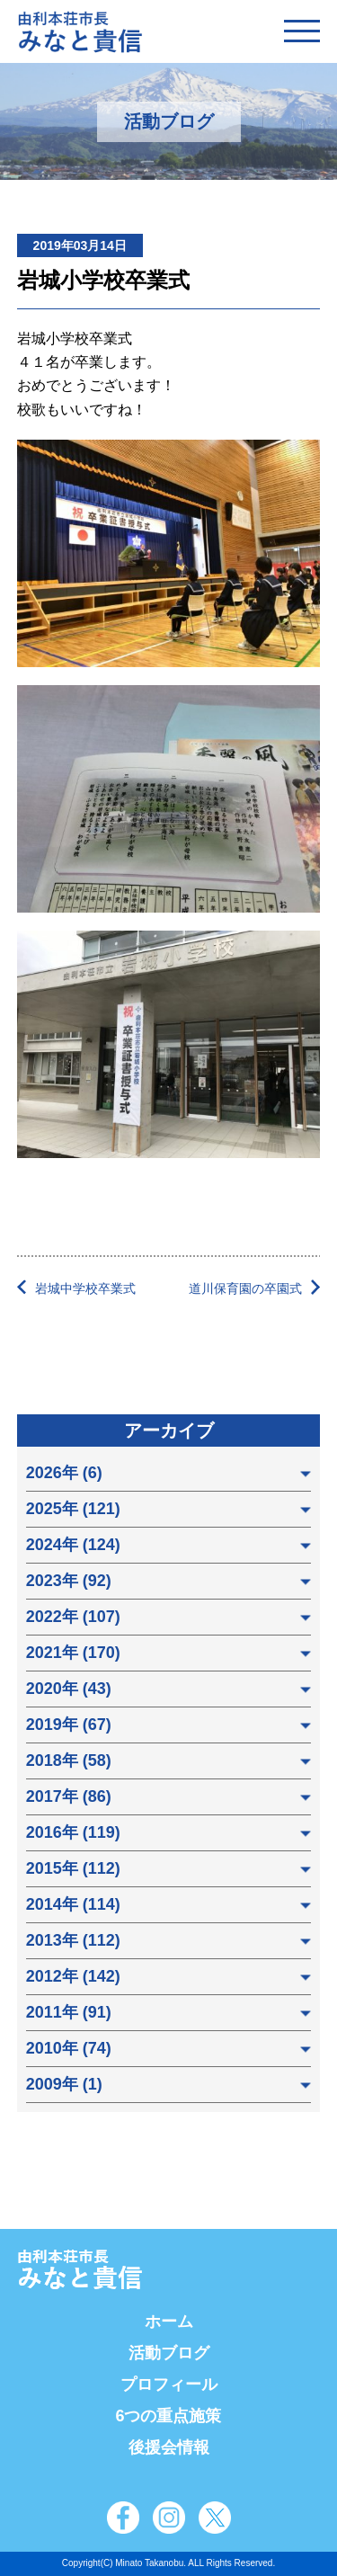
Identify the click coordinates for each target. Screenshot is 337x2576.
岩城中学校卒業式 (85, 1288)
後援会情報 (169, 2447)
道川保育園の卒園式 (245, 1288)
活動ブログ (169, 2353)
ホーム (169, 2322)
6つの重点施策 (168, 2416)
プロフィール (168, 2384)
